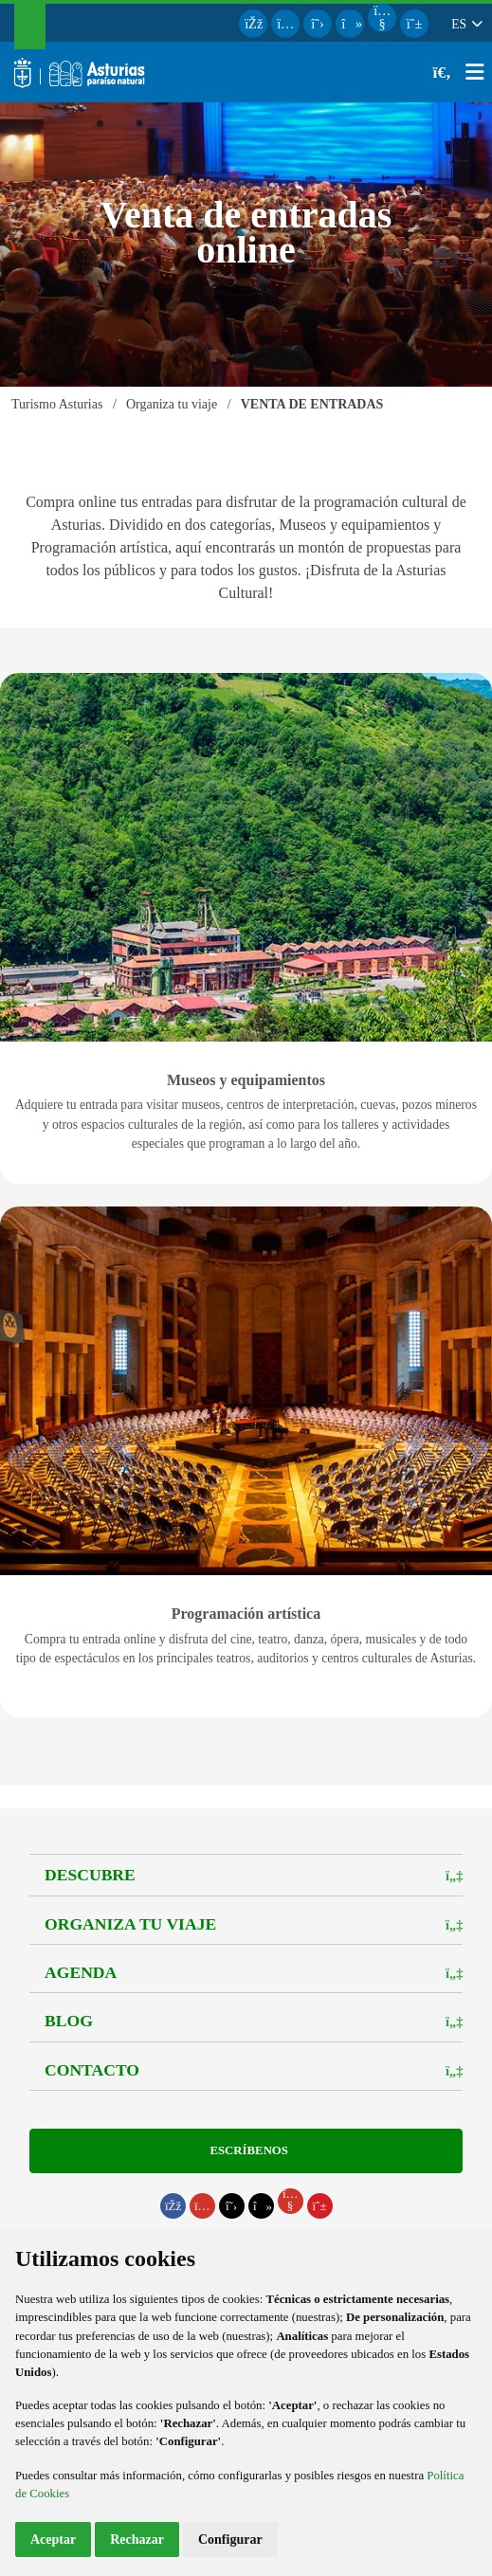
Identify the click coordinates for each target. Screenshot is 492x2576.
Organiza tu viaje (130, 1923)
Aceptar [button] (53, 2539)
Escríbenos (246, 2150)
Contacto (92, 2069)
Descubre (90, 1874)
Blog (69, 2020)
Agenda (81, 1972)
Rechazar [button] (137, 2539)
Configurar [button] (230, 2539)
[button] (466, 24)
